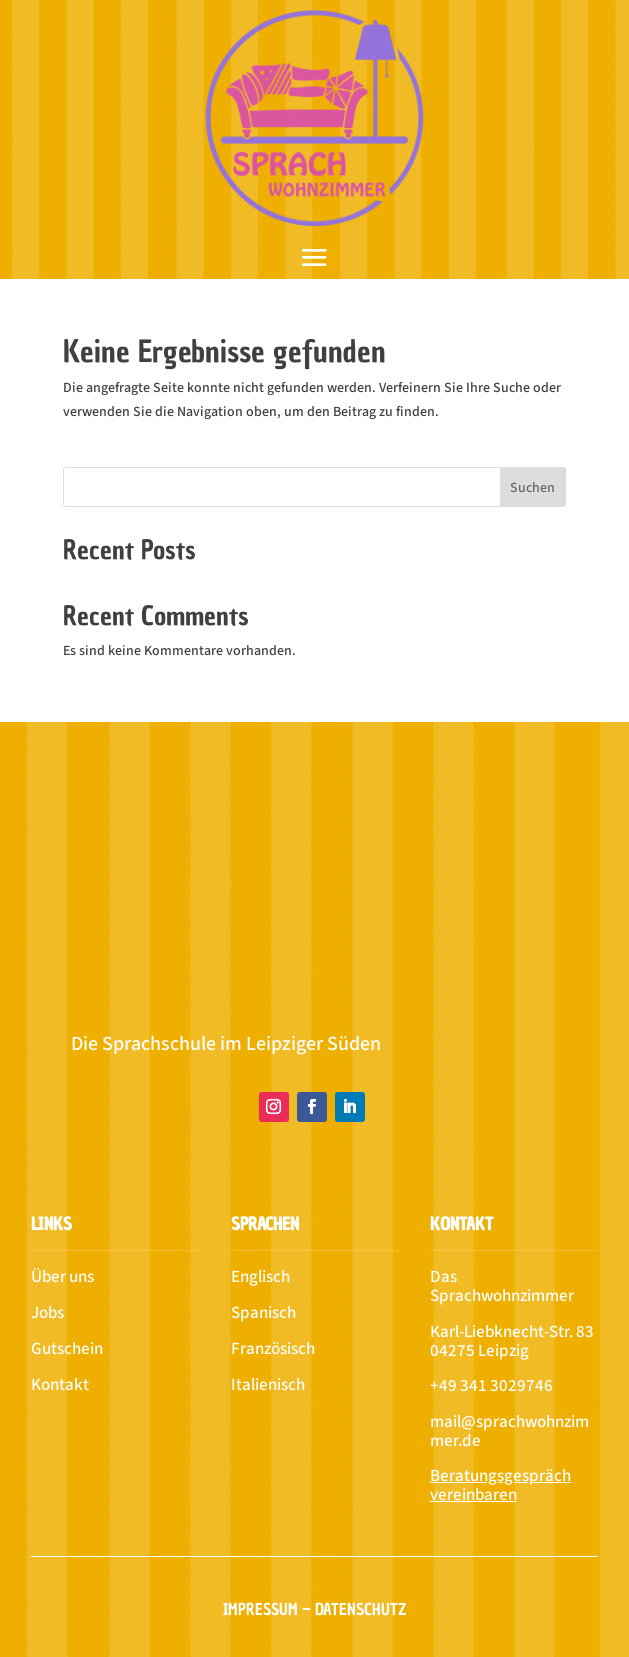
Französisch (273, 1349)
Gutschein (67, 1349)
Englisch (260, 1277)
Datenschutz (360, 1609)
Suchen (532, 488)
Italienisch (268, 1385)
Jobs (47, 1313)
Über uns (62, 1277)
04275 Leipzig (479, 1351)
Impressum (260, 1609)
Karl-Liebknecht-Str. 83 (512, 1332)
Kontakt (60, 1385)
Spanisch (263, 1313)
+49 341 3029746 (491, 1386)
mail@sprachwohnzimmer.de (509, 1431)
